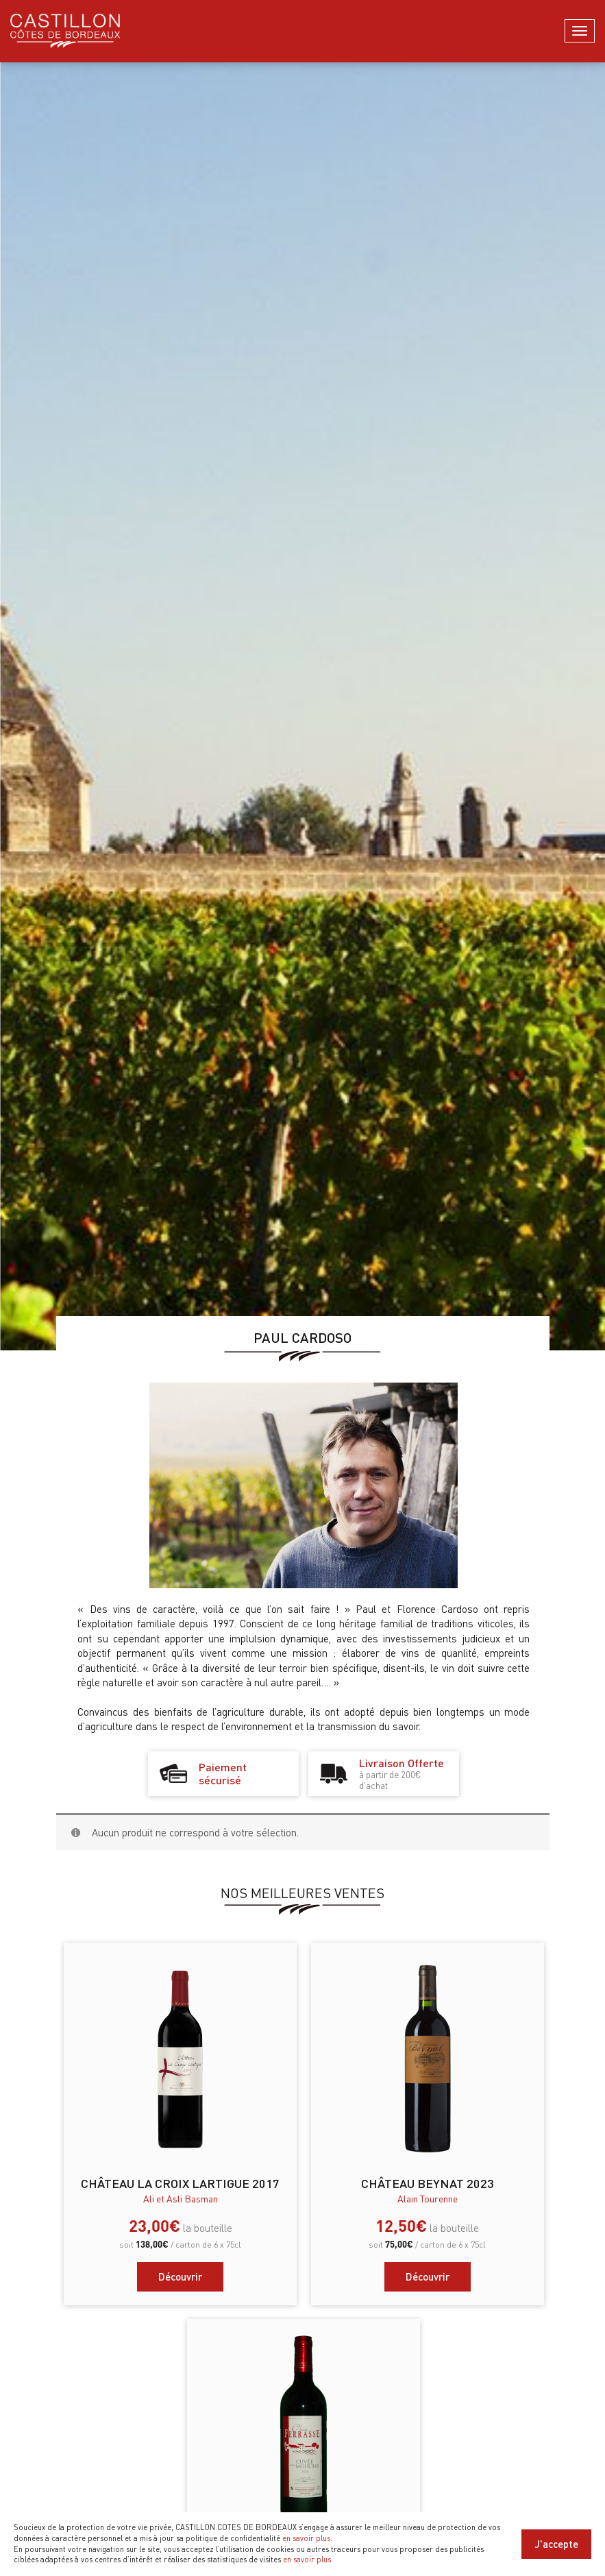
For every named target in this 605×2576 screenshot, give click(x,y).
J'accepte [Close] (556, 2544)
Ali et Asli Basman (180, 2198)
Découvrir (180, 2276)
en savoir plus (306, 2538)
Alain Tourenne (427, 2198)
